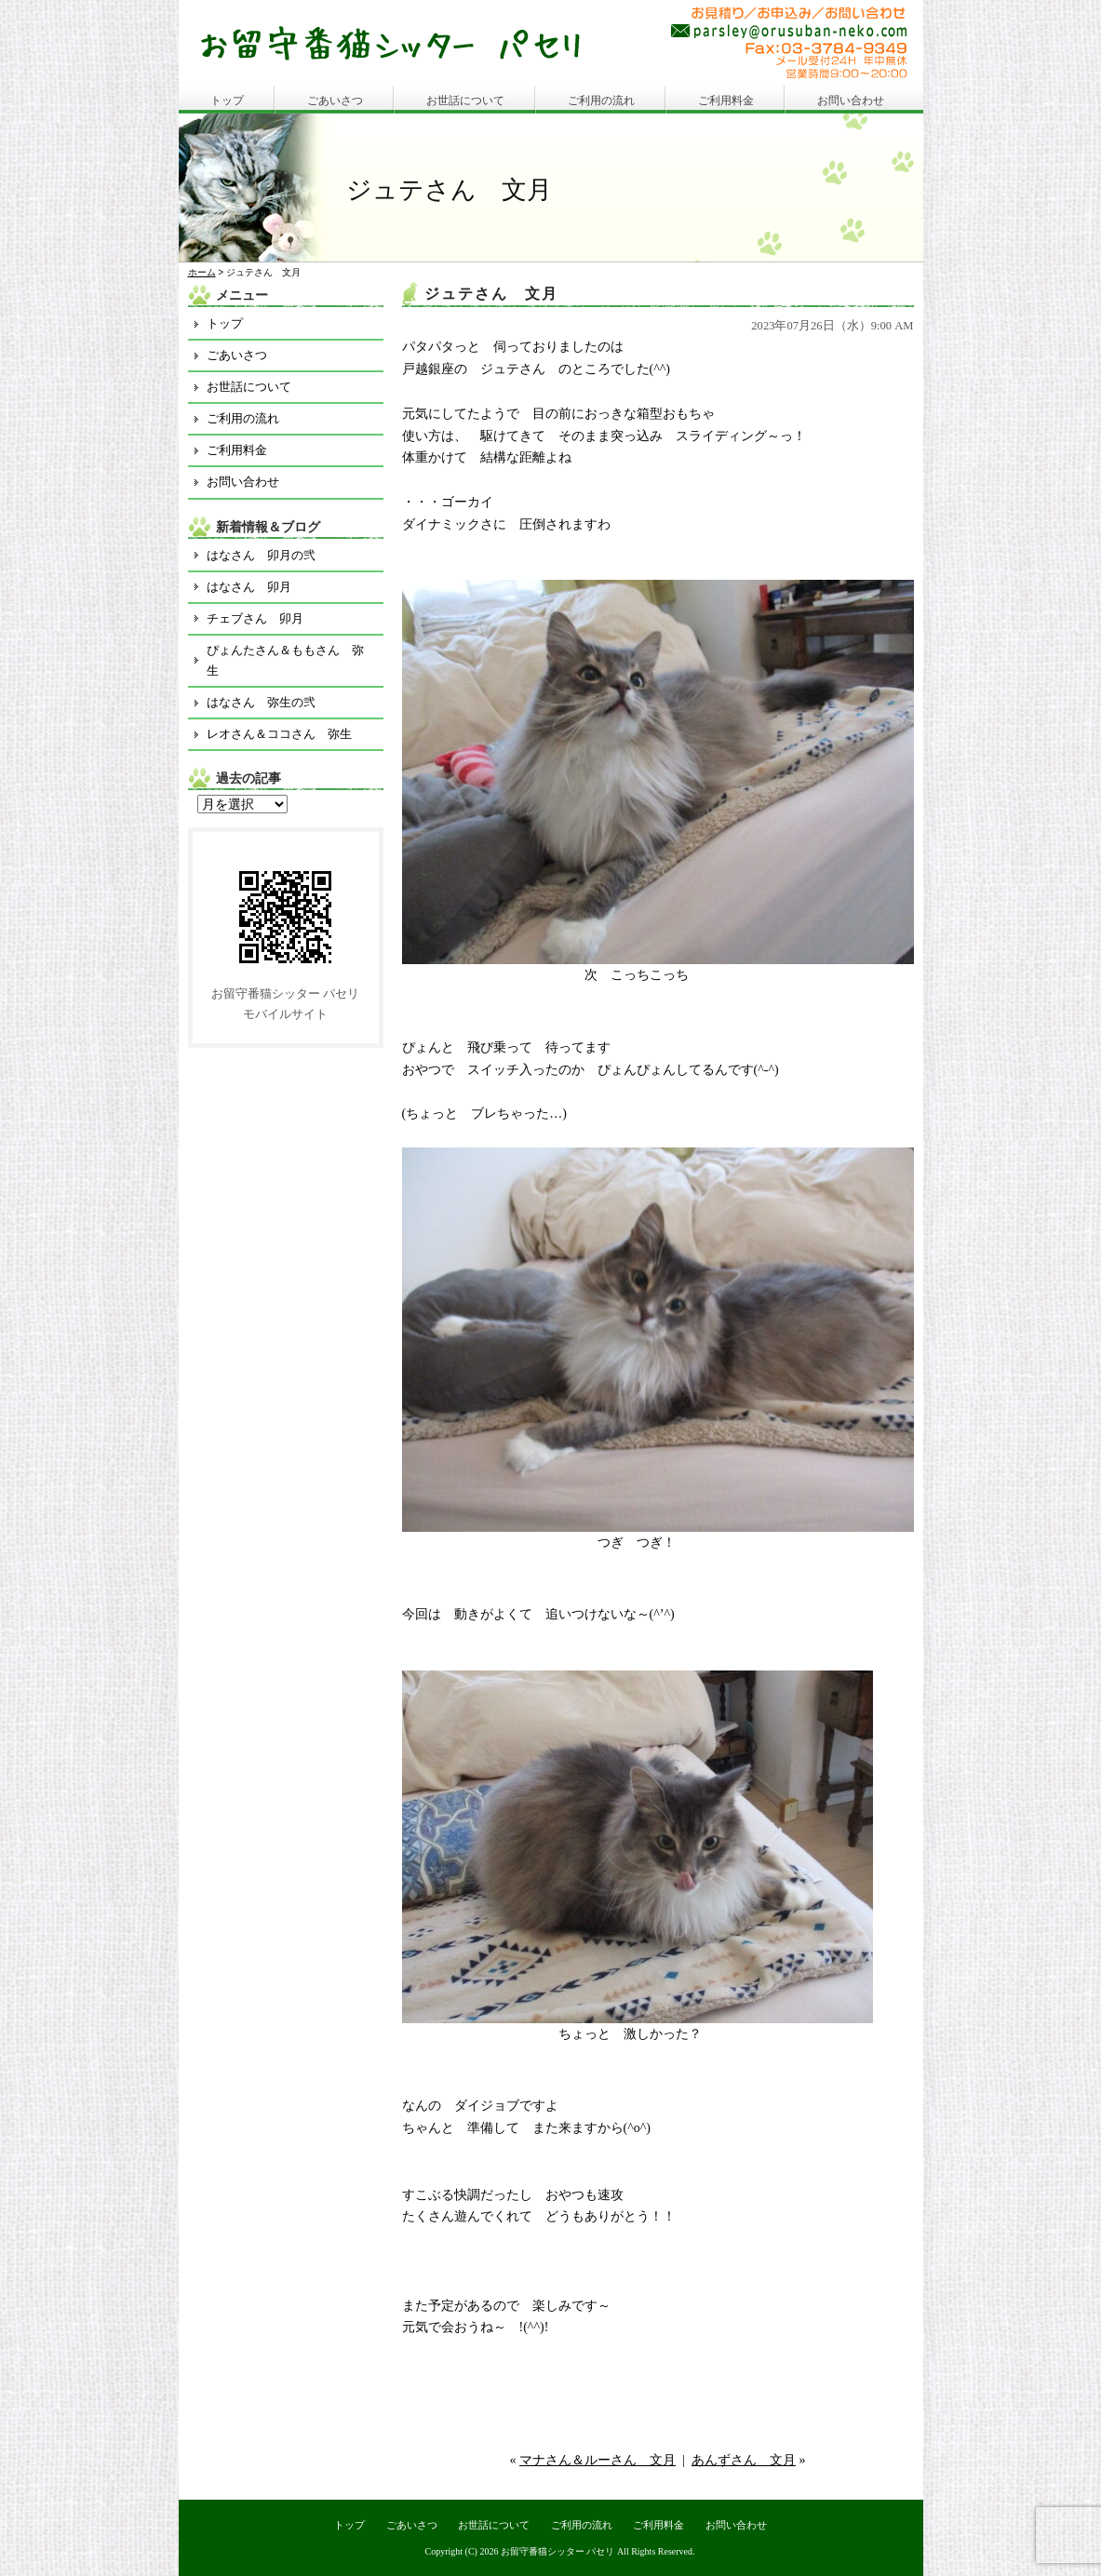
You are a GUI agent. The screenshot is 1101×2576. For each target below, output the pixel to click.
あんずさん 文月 (743, 2460)
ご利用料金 (726, 100)
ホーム (202, 272)
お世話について (465, 100)
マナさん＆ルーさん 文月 (597, 2460)
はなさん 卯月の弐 (261, 555)
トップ (227, 100)
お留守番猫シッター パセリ (558, 2551)
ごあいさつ (335, 100)
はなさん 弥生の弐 (261, 702)
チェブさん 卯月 (255, 618)
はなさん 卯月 (249, 587)
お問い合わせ (850, 100)
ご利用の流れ (601, 100)
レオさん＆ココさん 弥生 (279, 734)
